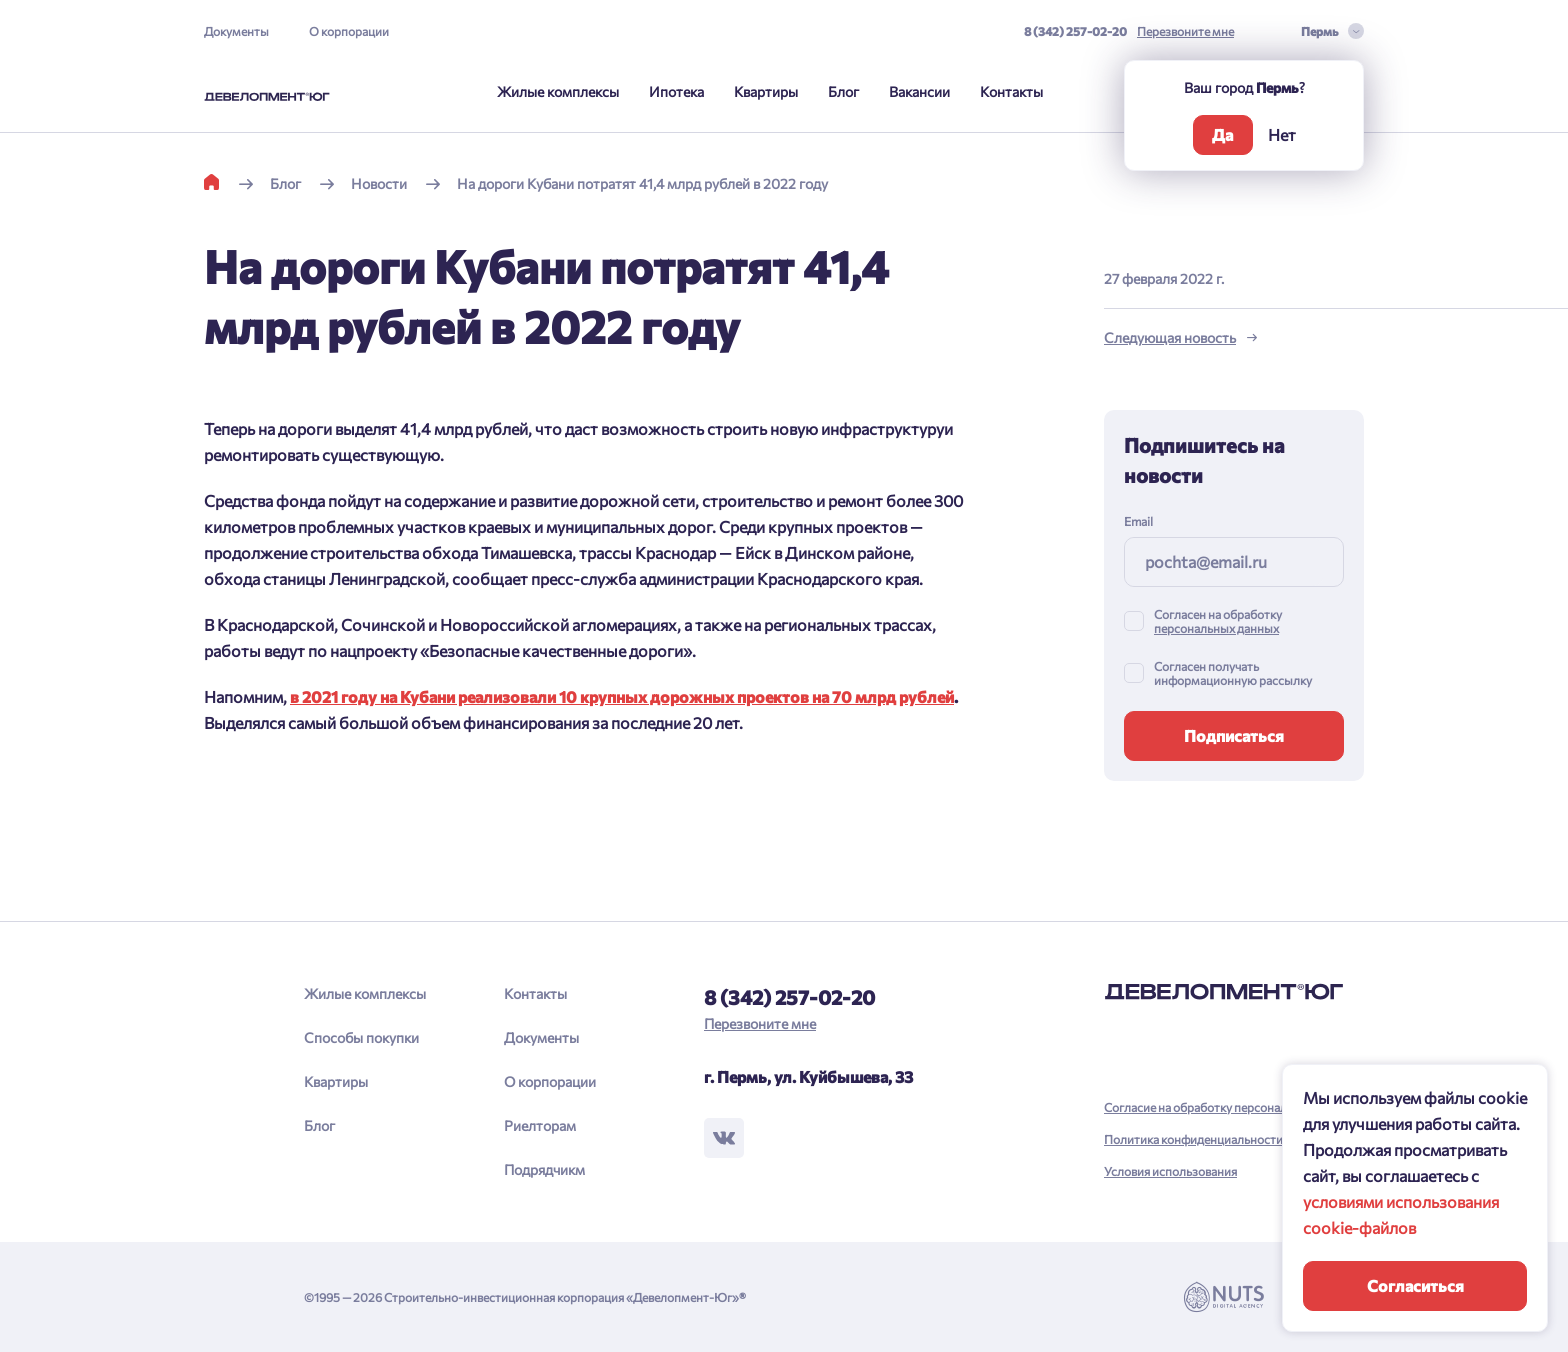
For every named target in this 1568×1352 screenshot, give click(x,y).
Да (1222, 134)
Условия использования (1170, 1171)
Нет (1282, 134)
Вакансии (919, 91)
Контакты (1011, 91)
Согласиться (1415, 1285)
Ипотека (676, 91)
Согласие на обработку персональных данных (1231, 1107)
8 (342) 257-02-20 (1075, 31)
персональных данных (1216, 628)
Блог (843, 91)
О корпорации (349, 31)
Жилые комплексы (558, 91)
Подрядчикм (544, 1169)
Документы (236, 31)
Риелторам (540, 1125)
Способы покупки (361, 1037)
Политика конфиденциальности (1193, 1139)
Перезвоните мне (1185, 31)
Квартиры (766, 91)
